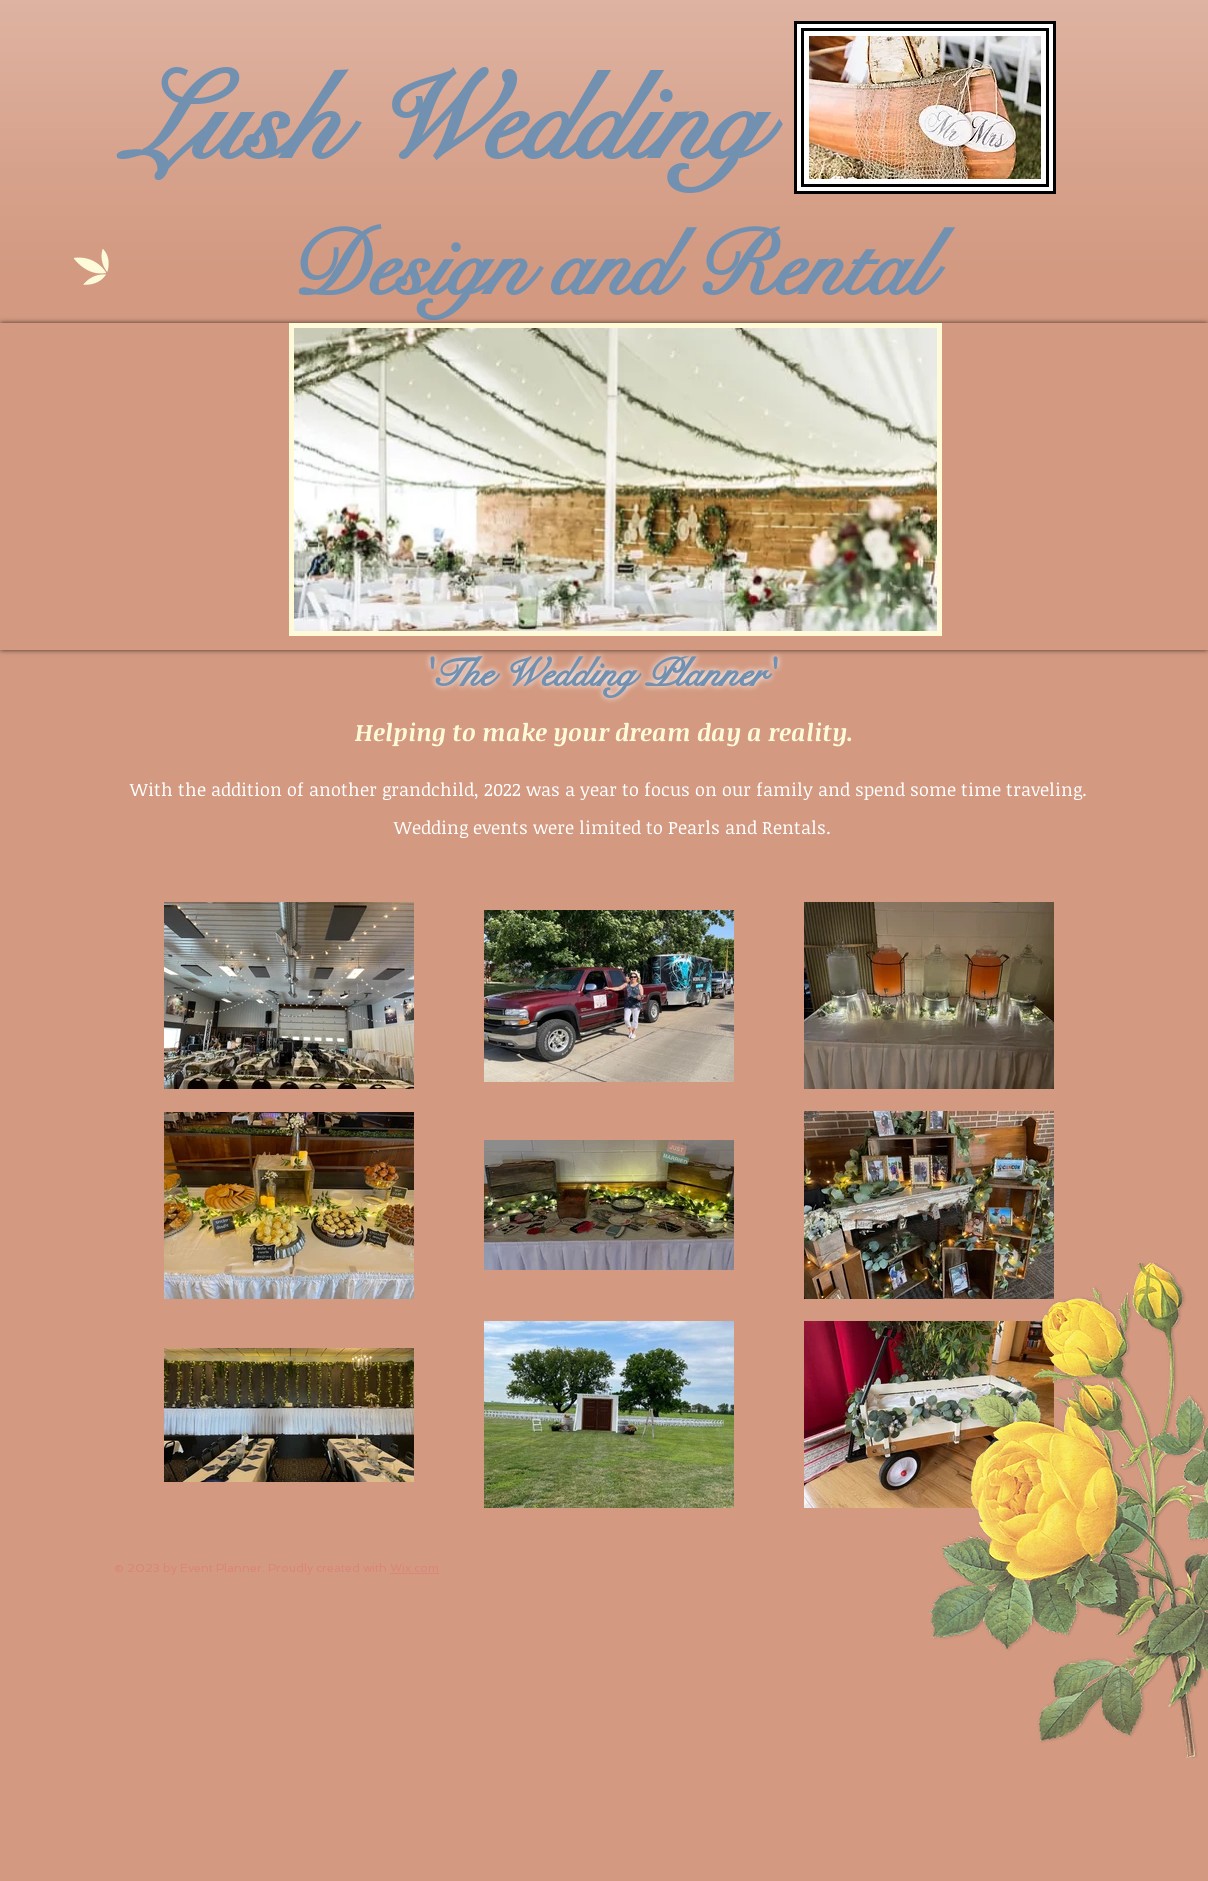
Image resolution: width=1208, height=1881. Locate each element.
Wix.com (414, 1568)
